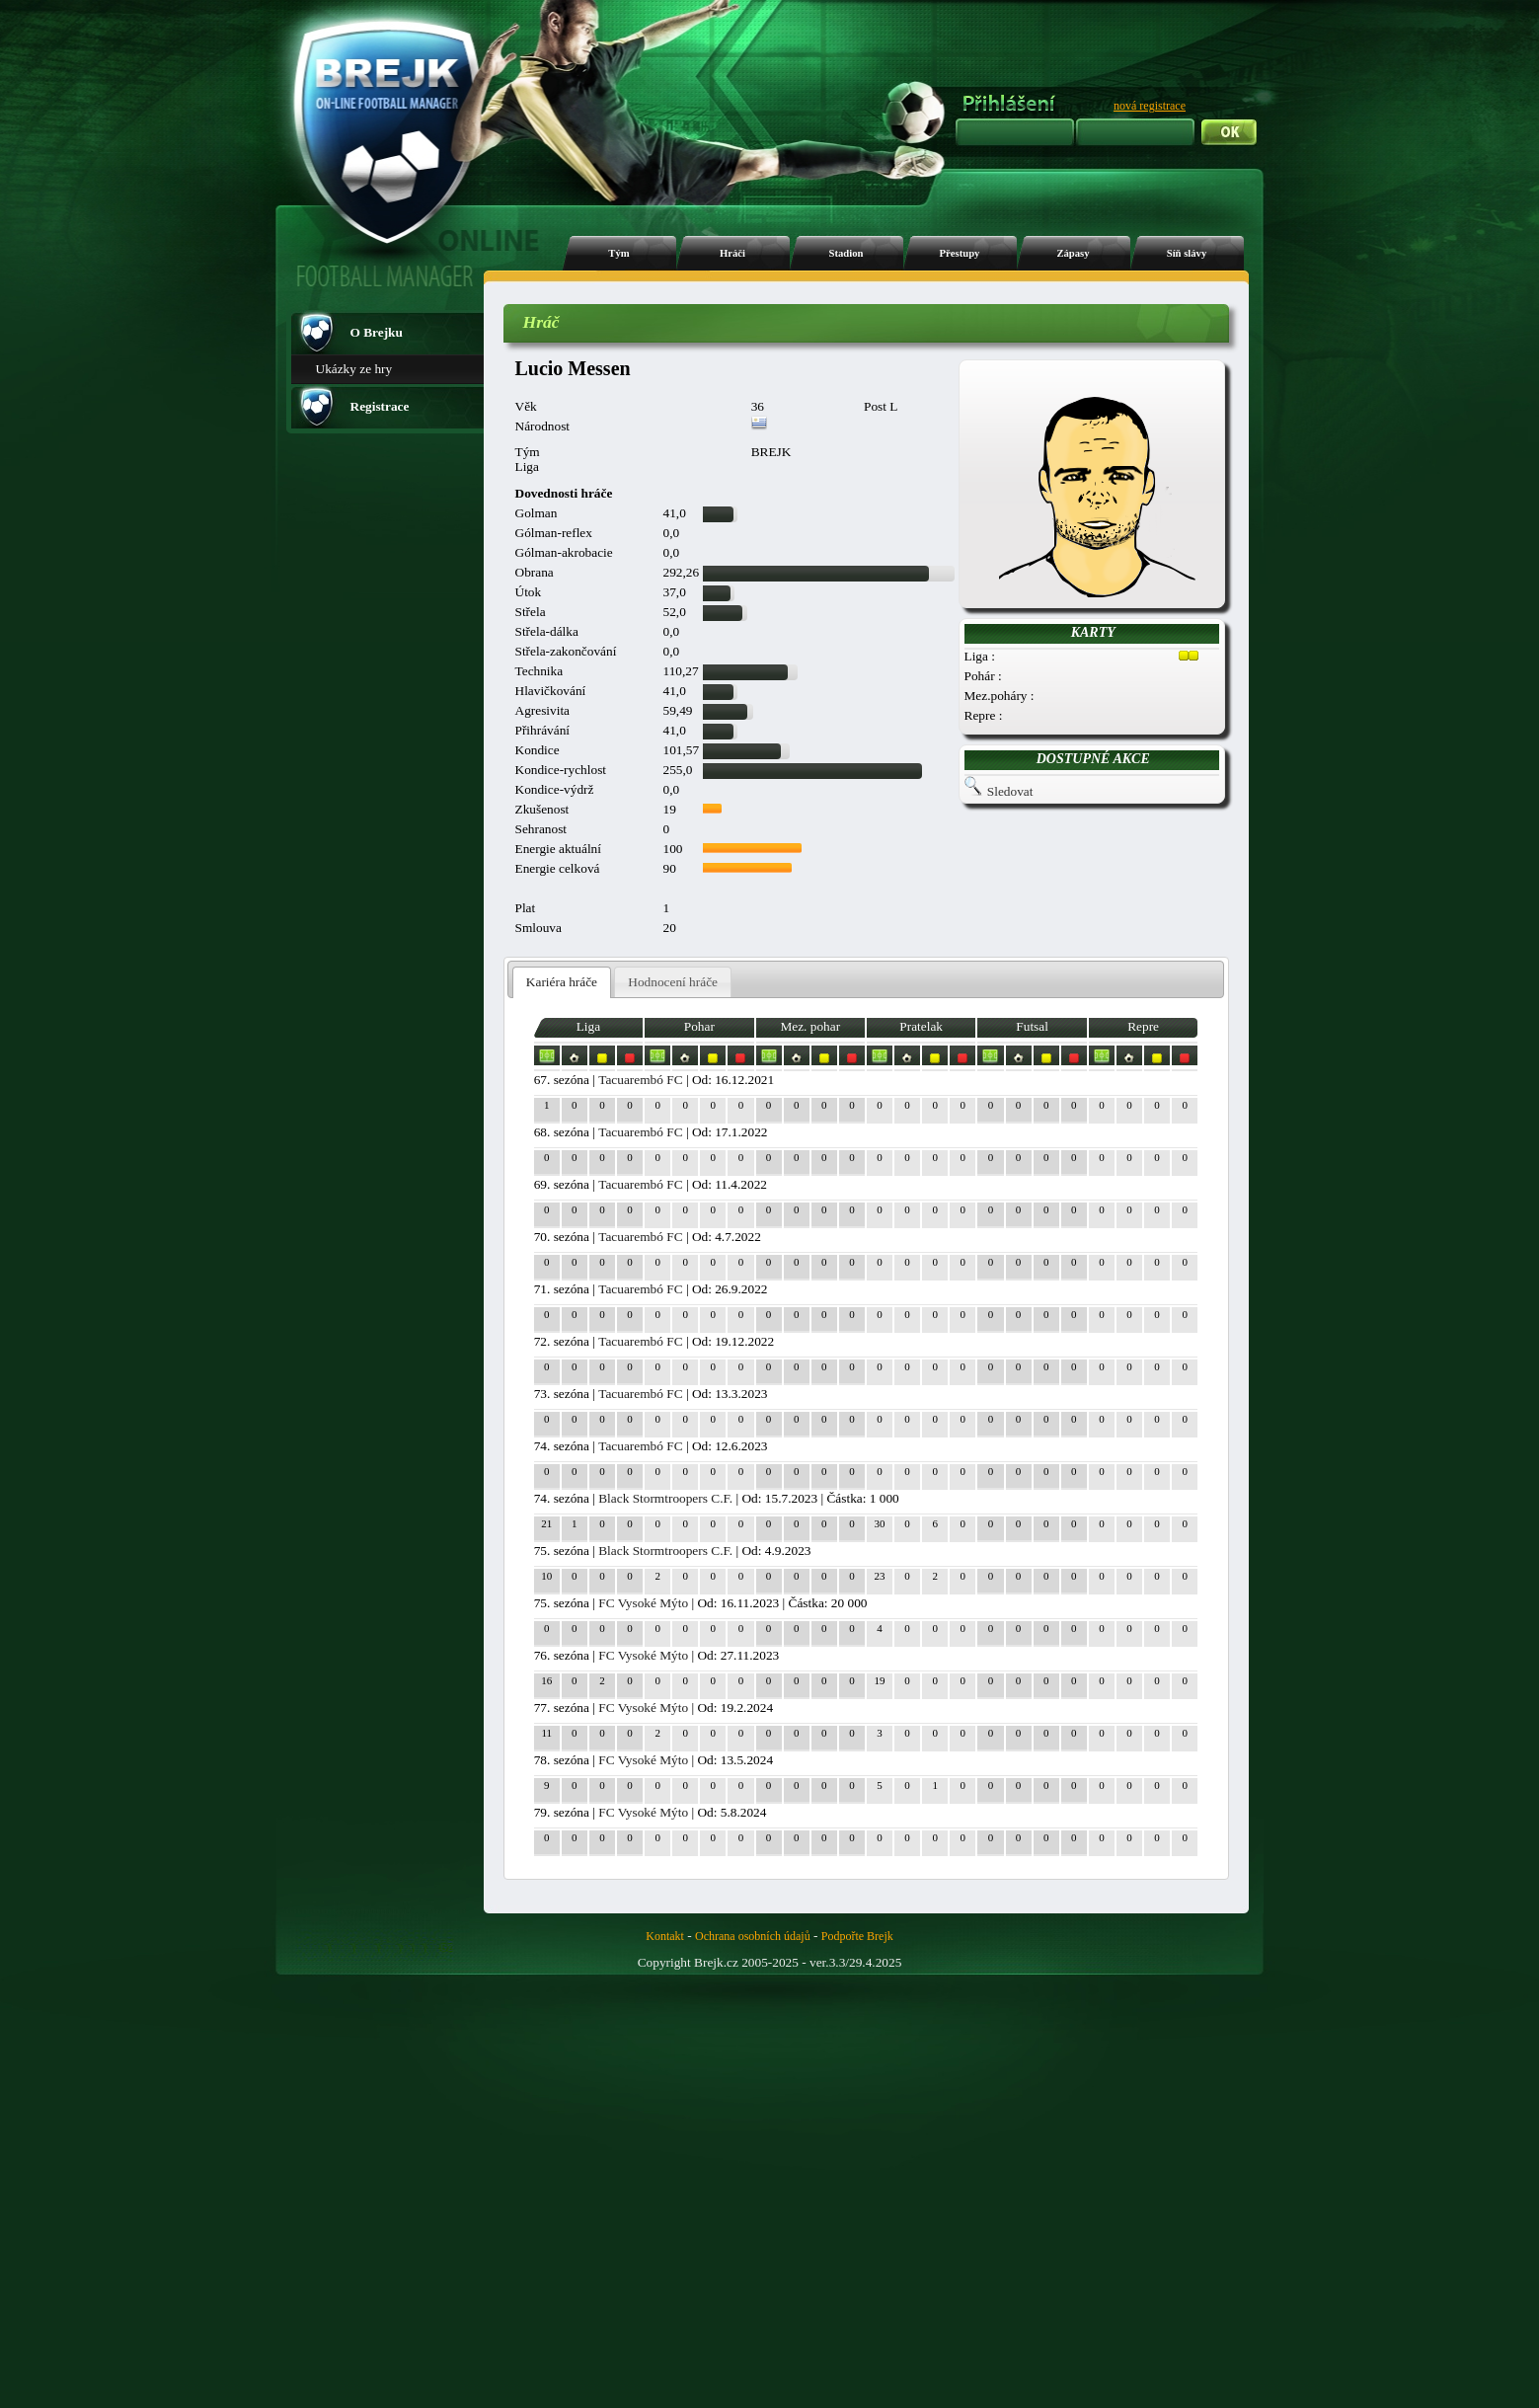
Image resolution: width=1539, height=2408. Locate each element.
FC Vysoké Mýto (643, 1602)
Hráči (732, 253)
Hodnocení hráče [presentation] (673, 981)
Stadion (846, 253)
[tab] (562, 983)
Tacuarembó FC (640, 1079)
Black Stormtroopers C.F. (665, 1498)
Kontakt (665, 1936)
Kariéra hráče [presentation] (561, 981)
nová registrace (1150, 106)
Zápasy (1072, 253)
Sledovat (1010, 791)
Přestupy (960, 253)
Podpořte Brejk (857, 1936)
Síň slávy (1187, 253)
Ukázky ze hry (354, 368)
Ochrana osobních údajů (752, 1936)
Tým (618, 253)
